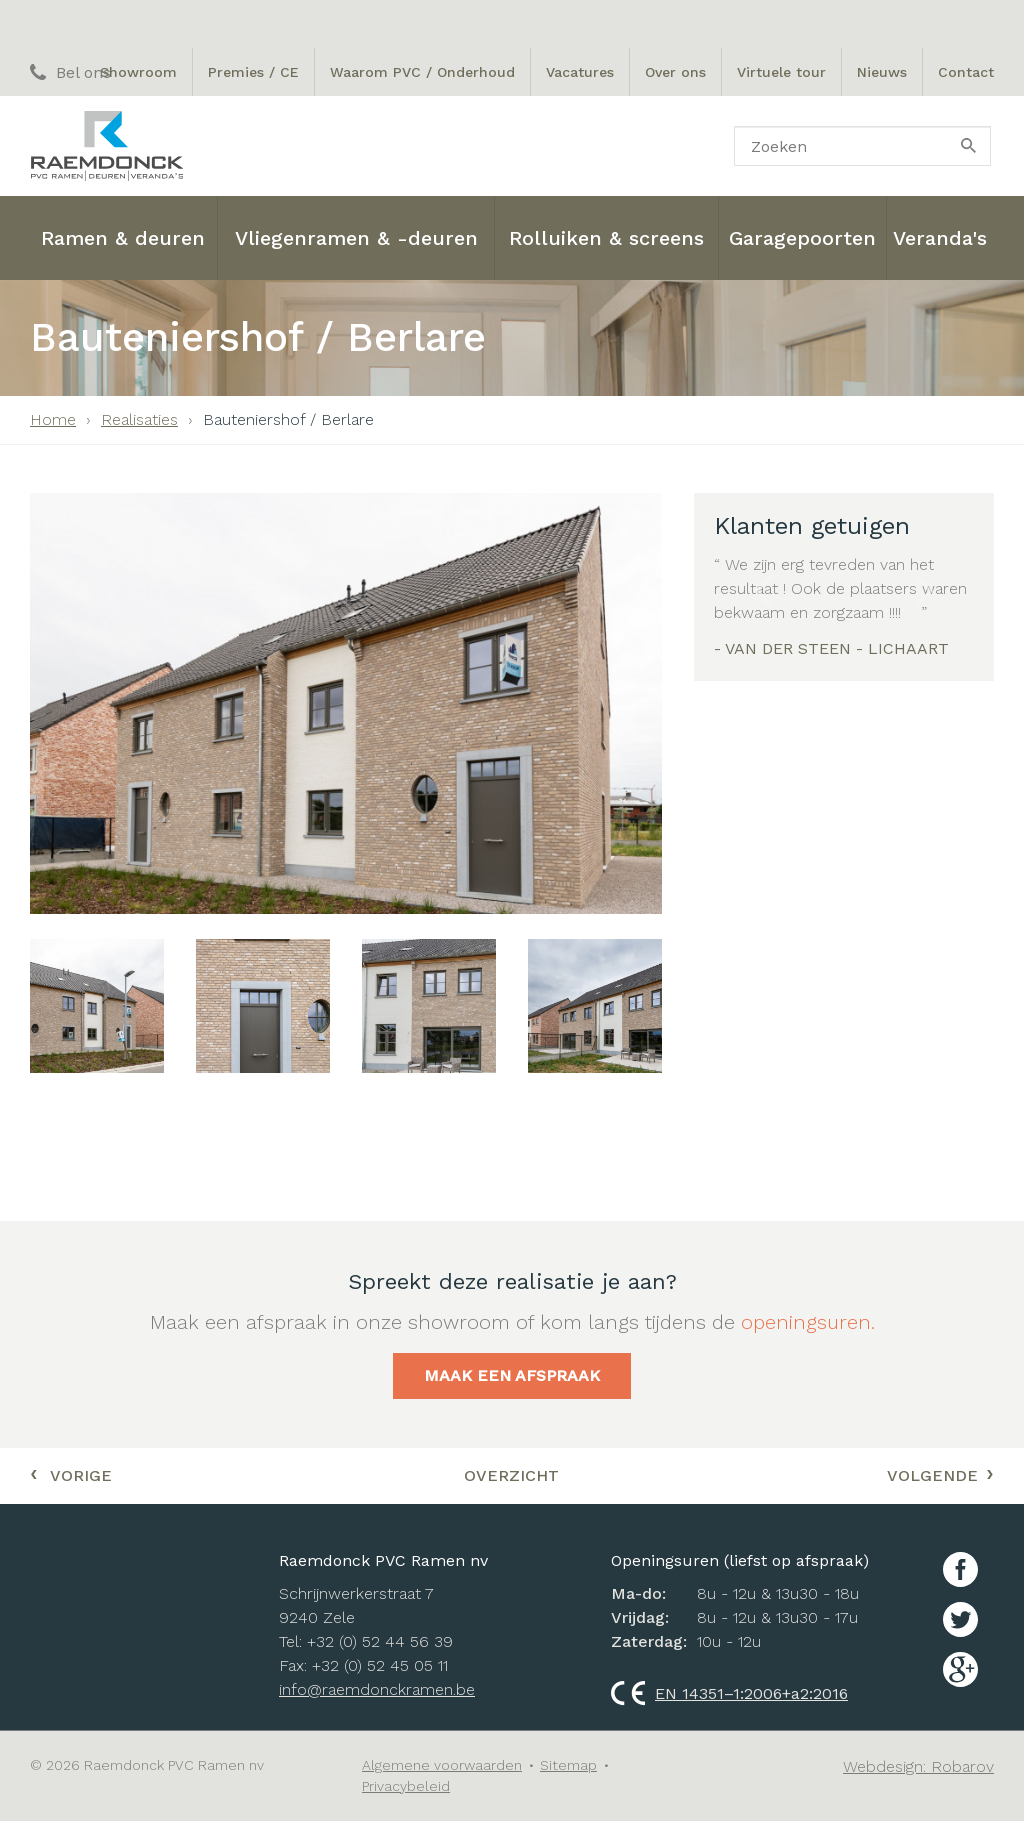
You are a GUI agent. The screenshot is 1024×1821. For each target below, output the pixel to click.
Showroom (138, 72)
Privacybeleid (406, 1786)
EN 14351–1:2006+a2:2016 (729, 1693)
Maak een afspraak (512, 1375)
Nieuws (882, 72)
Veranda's (940, 238)
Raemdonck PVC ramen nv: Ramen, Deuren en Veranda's (106, 146)
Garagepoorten (802, 238)
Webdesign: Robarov (918, 1766)
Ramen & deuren (123, 238)
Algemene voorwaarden (442, 1765)
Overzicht (511, 1475)
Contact (966, 72)
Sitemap (568, 1765)
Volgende (940, 1473)
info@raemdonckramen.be (377, 1689)
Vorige (71, 1473)
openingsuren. (808, 1322)
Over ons (675, 72)
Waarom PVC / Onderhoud (422, 72)
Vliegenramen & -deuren (356, 238)
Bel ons (70, 72)
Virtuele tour (781, 72)
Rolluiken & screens (606, 238)
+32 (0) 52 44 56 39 (380, 1641)
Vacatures (580, 72)
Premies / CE (253, 72)
